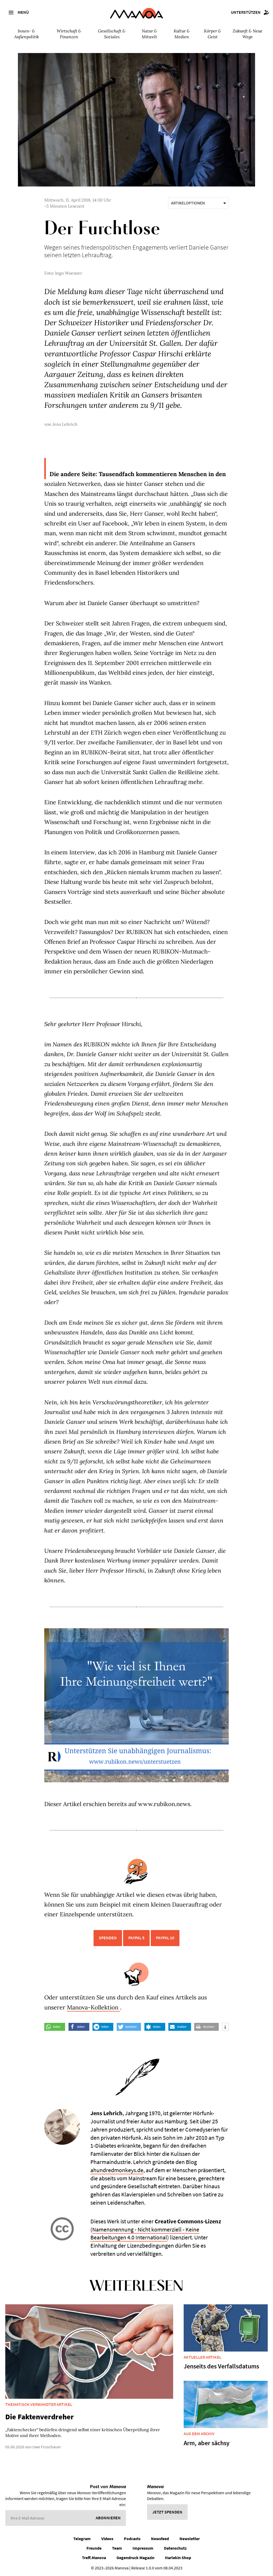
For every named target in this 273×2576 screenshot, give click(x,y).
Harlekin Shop (178, 2557)
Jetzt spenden (167, 2512)
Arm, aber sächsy (207, 2443)
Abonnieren (108, 2517)
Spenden (108, 1937)
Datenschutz (175, 2548)
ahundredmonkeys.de (116, 2170)
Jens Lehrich (64, 424)
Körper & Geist (212, 33)
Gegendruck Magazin (135, 2557)
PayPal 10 (165, 1937)
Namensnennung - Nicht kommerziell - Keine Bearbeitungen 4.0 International (144, 2233)
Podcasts (132, 2538)
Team (117, 2548)
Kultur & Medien (182, 33)
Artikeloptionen (198, 202)
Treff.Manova (94, 2557)
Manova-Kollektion (93, 2007)
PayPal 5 (136, 1937)
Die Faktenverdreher (39, 2416)
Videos (107, 2538)
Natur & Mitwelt (149, 33)
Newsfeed (160, 2538)
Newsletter (189, 2538)
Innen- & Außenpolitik (26, 33)
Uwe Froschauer (46, 2446)
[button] (54, 2027)
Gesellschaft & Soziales (111, 33)
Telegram (82, 2538)
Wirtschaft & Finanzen (69, 33)
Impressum (143, 2548)
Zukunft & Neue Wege (247, 33)
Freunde (93, 2548)
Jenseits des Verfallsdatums (221, 2366)
